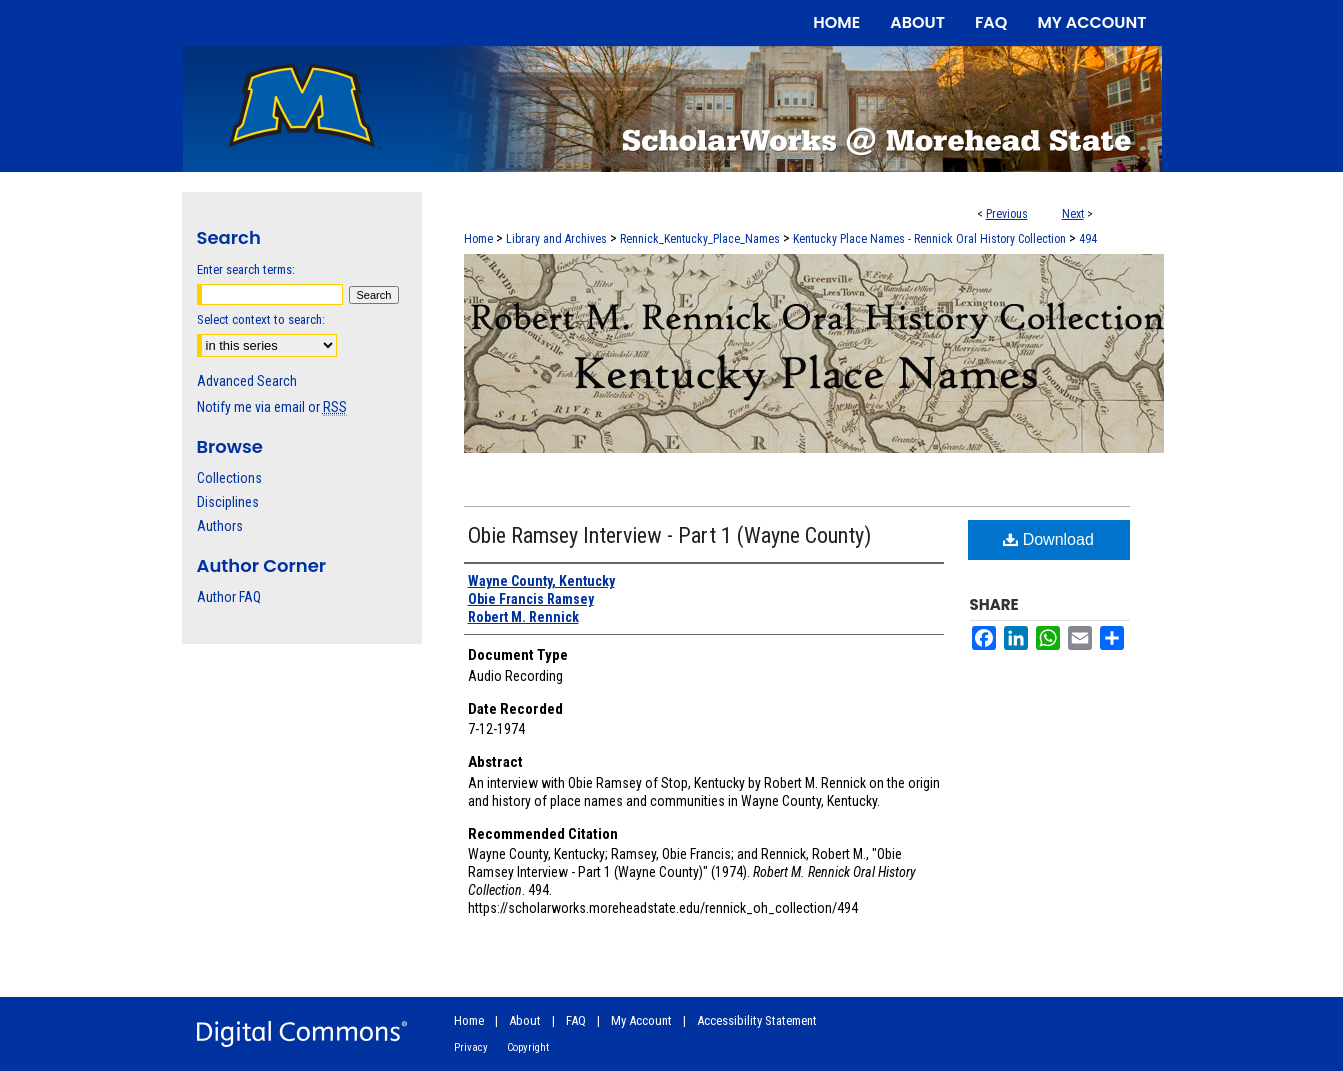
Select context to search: (261, 319)
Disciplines (228, 502)
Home (478, 239)
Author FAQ (229, 597)
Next (1073, 214)
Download (1048, 539)
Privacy (471, 1047)
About (525, 1020)
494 (1088, 239)
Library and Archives (556, 239)
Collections (229, 478)
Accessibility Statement (757, 1020)
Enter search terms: (246, 269)
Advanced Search (247, 381)
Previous (1007, 214)
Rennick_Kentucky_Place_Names (700, 239)
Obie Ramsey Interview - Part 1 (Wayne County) (669, 535)
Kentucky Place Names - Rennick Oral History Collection (929, 239)
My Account (641, 1020)
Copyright (528, 1047)
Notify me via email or (272, 407)
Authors (220, 526)
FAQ (576, 1020)
